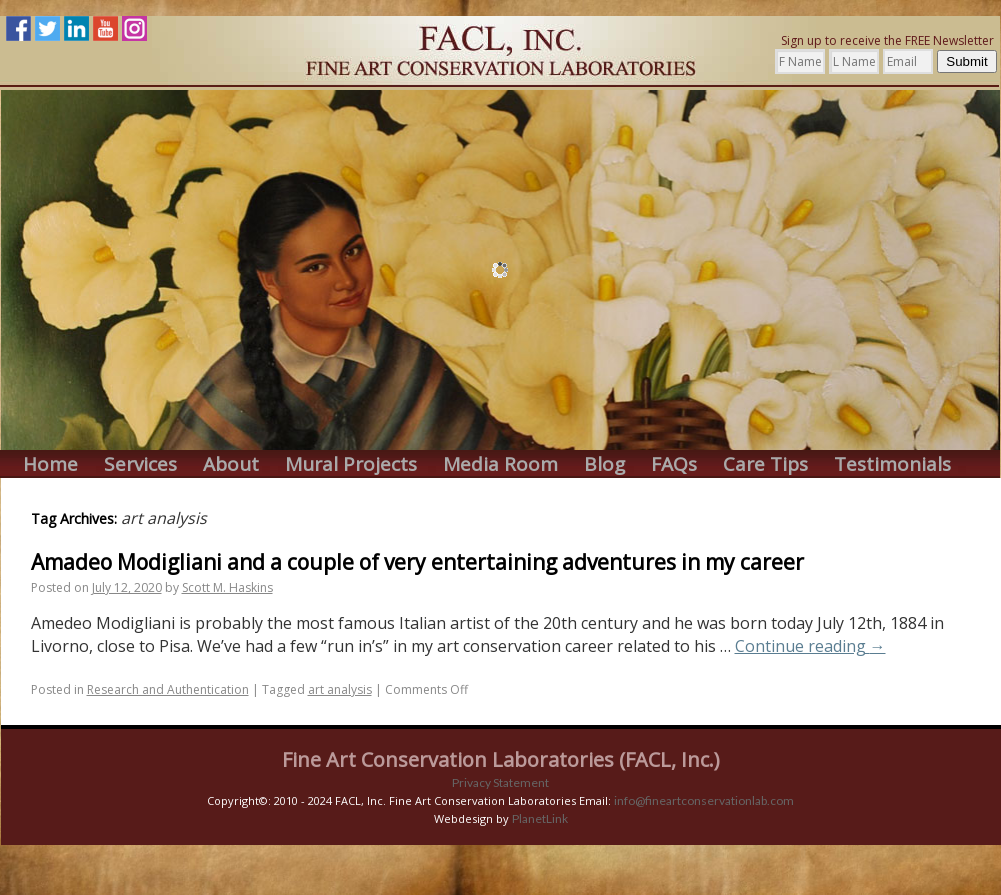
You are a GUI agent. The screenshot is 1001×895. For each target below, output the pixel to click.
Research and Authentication (168, 689)
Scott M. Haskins (227, 587)
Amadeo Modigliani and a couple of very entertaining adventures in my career (417, 562)
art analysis (340, 689)
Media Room (500, 464)
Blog (604, 464)
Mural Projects (351, 464)
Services (140, 464)
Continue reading (810, 646)
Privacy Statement (500, 782)
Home (50, 464)
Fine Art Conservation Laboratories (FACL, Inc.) (501, 759)
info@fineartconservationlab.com (704, 800)
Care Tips (765, 464)
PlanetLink (540, 818)
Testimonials (892, 464)
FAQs (674, 464)
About (231, 464)
